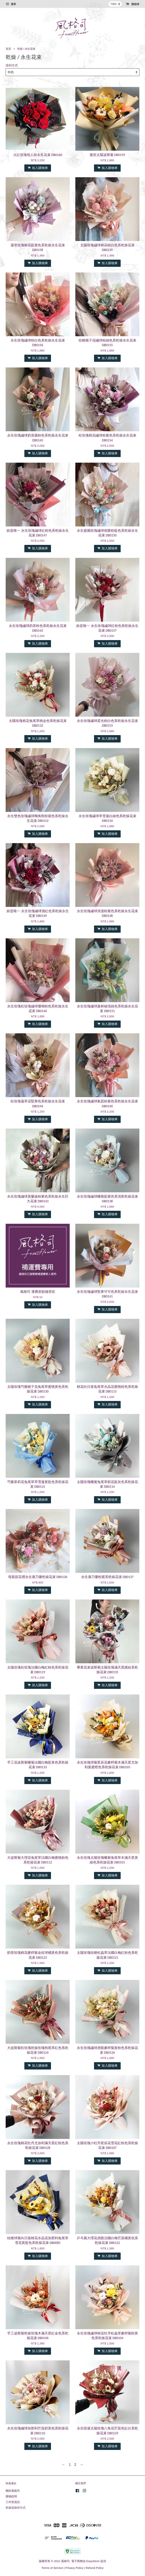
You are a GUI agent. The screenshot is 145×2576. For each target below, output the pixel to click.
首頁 (8, 48)
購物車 (132, 4)
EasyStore (93, 2561)
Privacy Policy (74, 2567)
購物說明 (11, 2496)
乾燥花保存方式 (15, 2507)
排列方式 (12, 65)
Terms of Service (52, 2567)
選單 (11, 4)
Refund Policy (94, 2567)
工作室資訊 (13, 2502)
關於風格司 (13, 2490)
